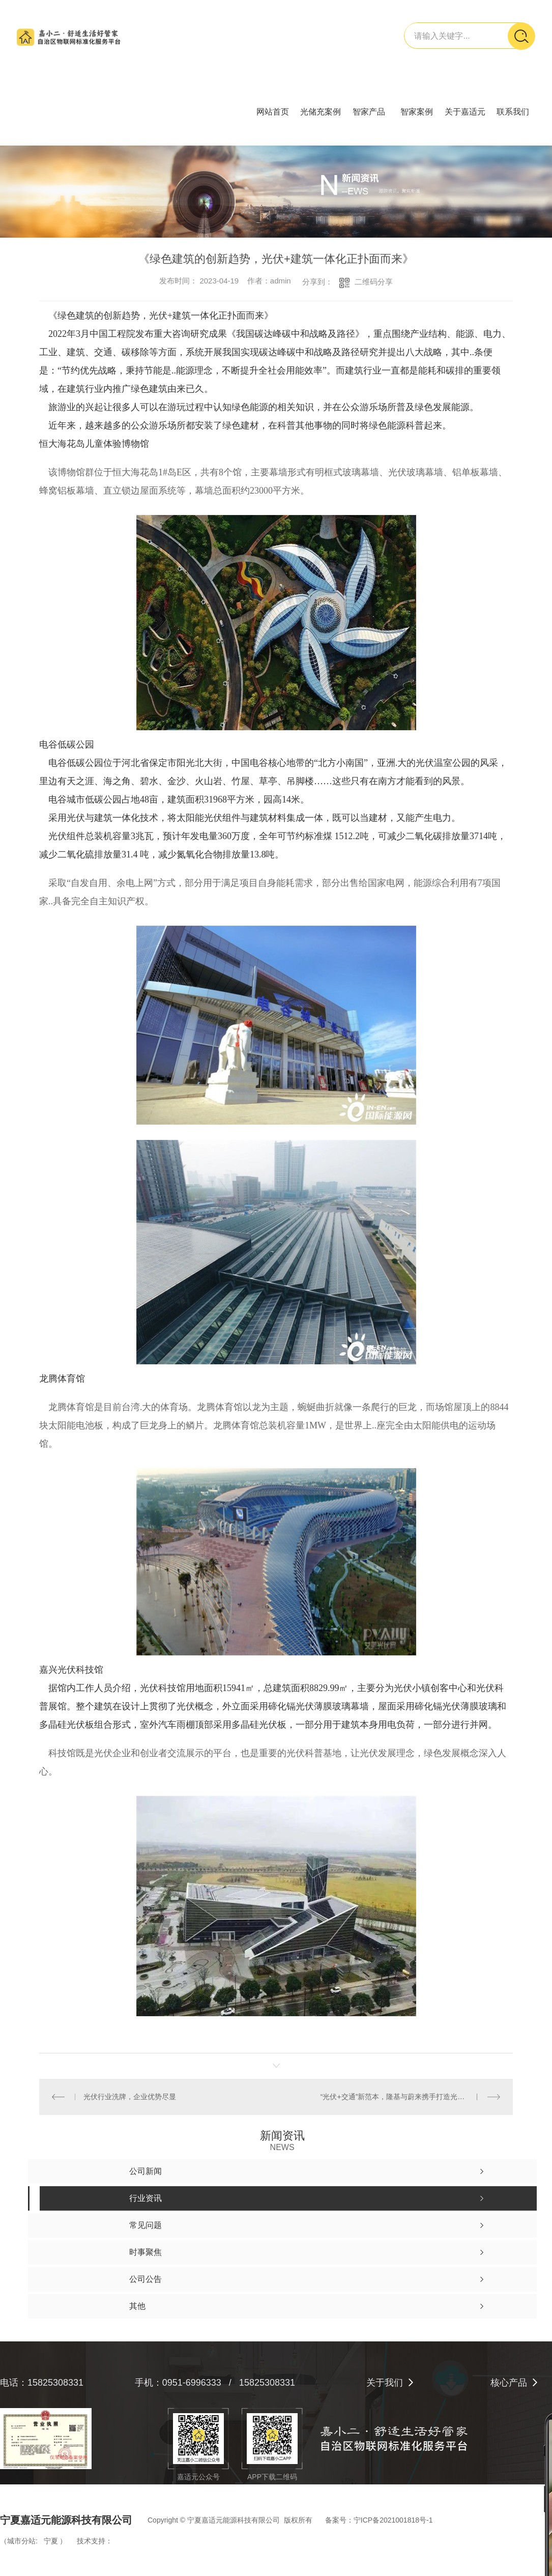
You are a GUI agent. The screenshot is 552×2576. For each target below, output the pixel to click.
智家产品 (369, 111)
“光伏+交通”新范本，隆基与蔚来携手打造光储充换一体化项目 (410, 2097)
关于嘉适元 (465, 111)
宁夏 (51, 2541)
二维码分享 (374, 281)
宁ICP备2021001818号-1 (393, 2520)
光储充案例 (320, 111)
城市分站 (21, 2541)
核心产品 (508, 2383)
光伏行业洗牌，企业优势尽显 (129, 2097)
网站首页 (272, 111)
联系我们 (513, 111)
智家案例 (416, 111)
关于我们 (384, 2383)
